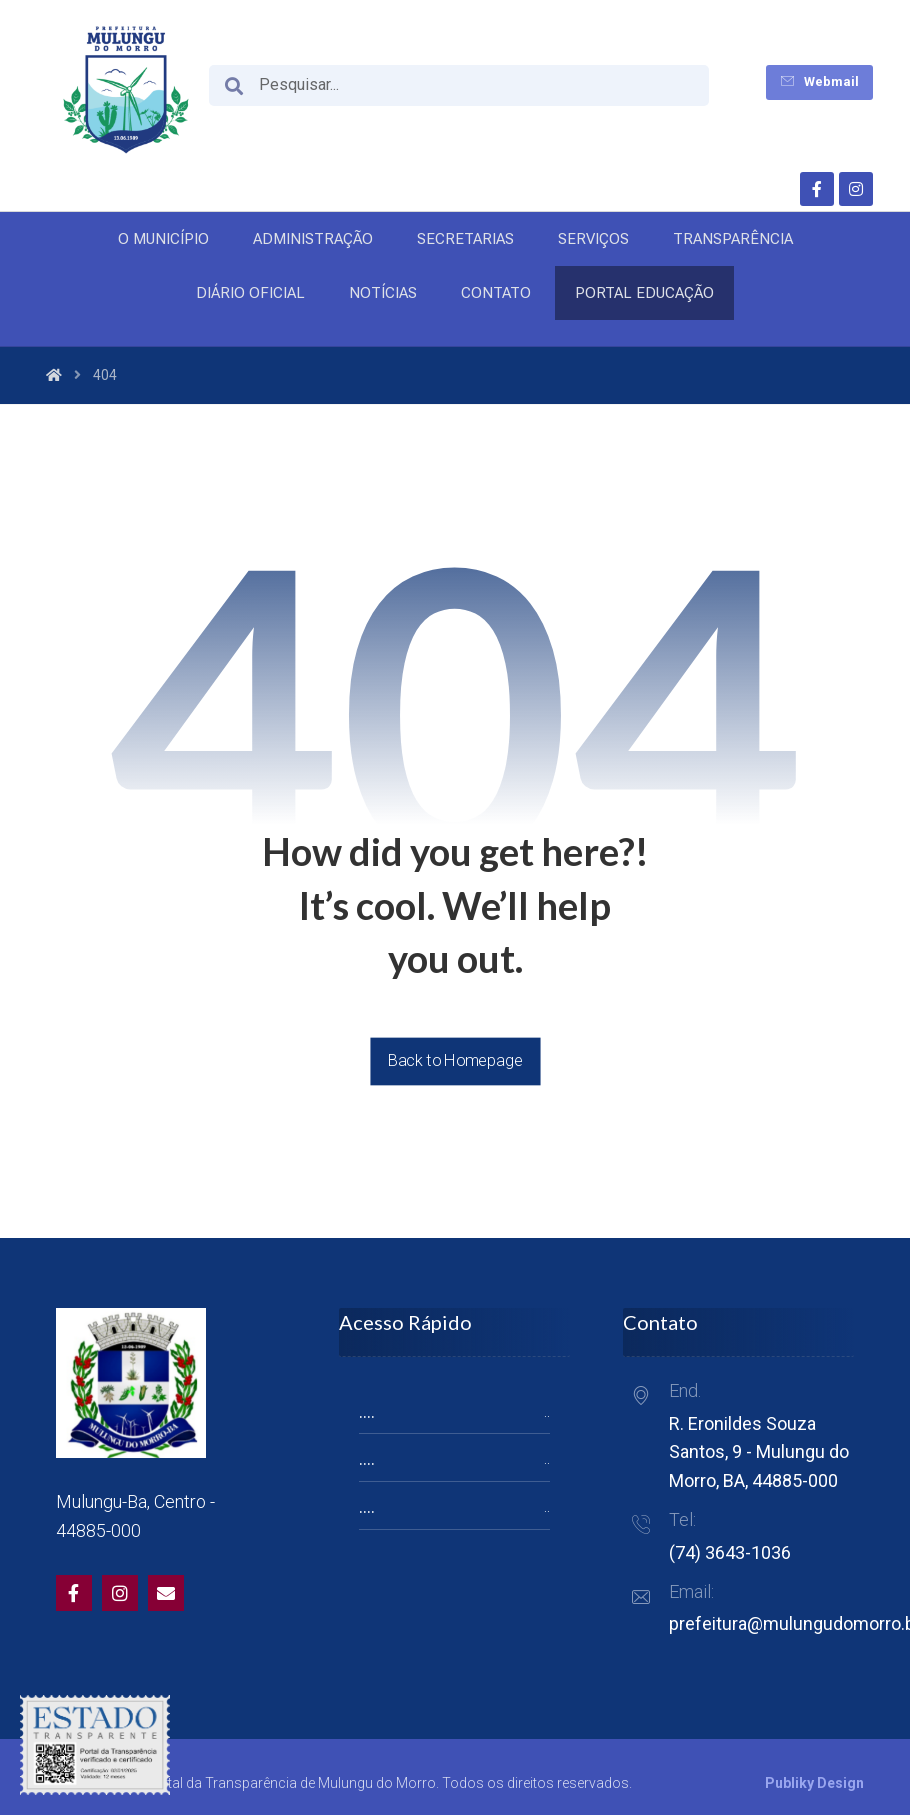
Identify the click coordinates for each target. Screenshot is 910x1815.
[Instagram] (856, 189)
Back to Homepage (455, 1060)
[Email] (166, 1593)
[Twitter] (120, 1593)
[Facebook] (817, 189)
